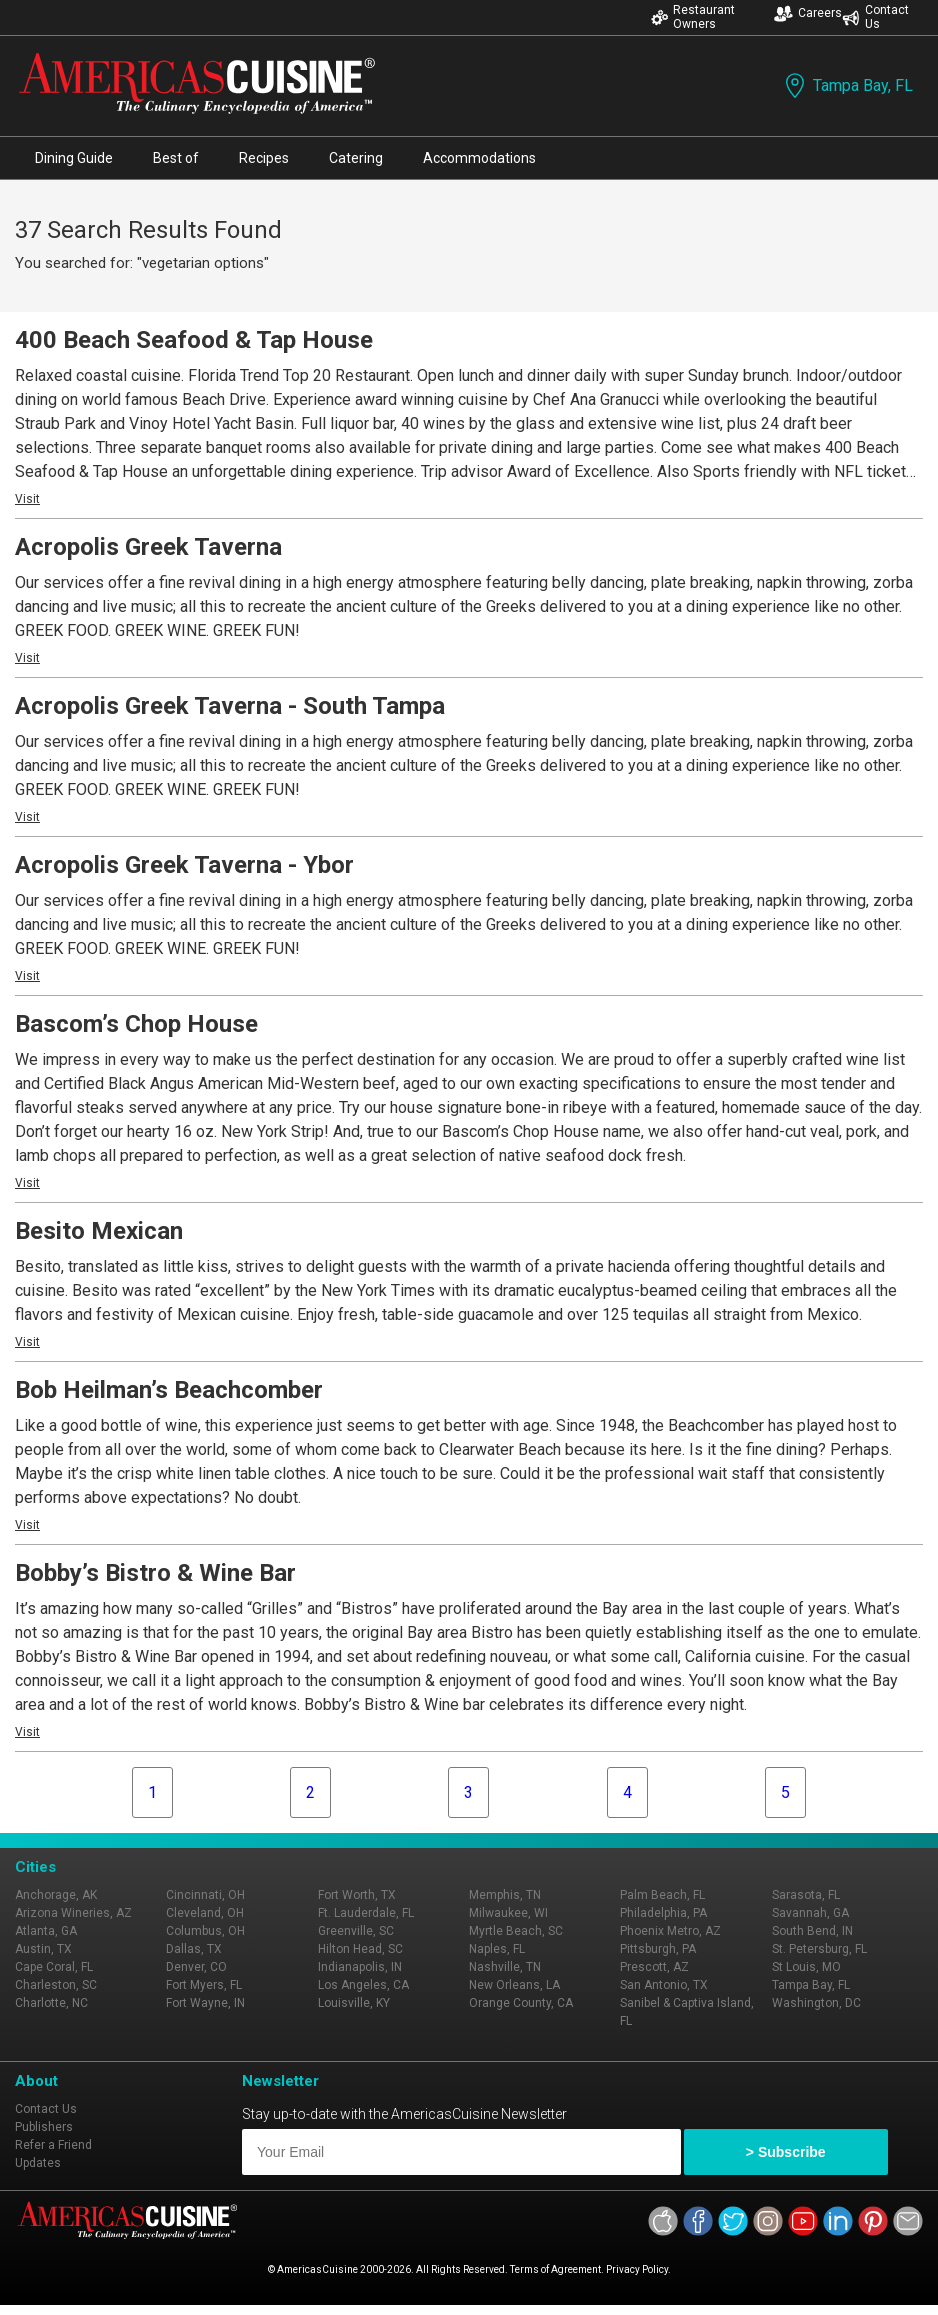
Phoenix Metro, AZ (670, 1931)
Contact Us (875, 17)
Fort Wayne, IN (205, 2003)
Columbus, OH (205, 1931)
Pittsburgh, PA (658, 1949)
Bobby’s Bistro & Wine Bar (155, 1573)
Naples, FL (497, 1949)
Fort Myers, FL (204, 1985)
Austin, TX (43, 1949)
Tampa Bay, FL (847, 85)
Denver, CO (196, 1967)
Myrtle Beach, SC (516, 1931)
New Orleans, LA (514, 1985)
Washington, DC (816, 2003)
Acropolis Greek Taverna (148, 547)
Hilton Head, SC (360, 1949)
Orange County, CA (521, 2003)
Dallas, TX (194, 1949)
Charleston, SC (56, 1985)
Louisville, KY (354, 2003)
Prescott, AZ (654, 1967)
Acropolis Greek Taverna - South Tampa (230, 706)
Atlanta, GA (46, 1931)
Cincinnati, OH (205, 1895)
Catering (356, 158)
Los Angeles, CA (363, 1985)
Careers (808, 13)
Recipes (264, 158)
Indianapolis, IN (360, 1967)
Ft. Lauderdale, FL (366, 1913)
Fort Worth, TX (357, 1895)
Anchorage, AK (56, 1895)
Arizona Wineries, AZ (73, 1913)
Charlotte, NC (51, 2003)
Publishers (44, 2127)
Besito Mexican (99, 1231)
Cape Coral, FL (54, 1967)
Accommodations (479, 158)
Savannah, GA (810, 1913)
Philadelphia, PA (663, 1913)
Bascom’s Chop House (136, 1024)
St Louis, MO (806, 1967)
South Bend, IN (812, 1931)
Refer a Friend (53, 2145)
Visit (27, 499)
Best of (176, 158)
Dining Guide (74, 158)
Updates (38, 2163)
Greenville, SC (356, 1931)
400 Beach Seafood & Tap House (194, 340)
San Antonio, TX (664, 1985)
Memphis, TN (505, 1895)
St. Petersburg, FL (819, 1949)
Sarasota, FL (806, 1895)
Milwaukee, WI (508, 1913)
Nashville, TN (505, 1967)
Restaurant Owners (693, 17)
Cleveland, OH (205, 1913)
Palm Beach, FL (662, 1895)
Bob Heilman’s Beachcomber (169, 1390)
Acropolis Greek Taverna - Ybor (184, 865)
